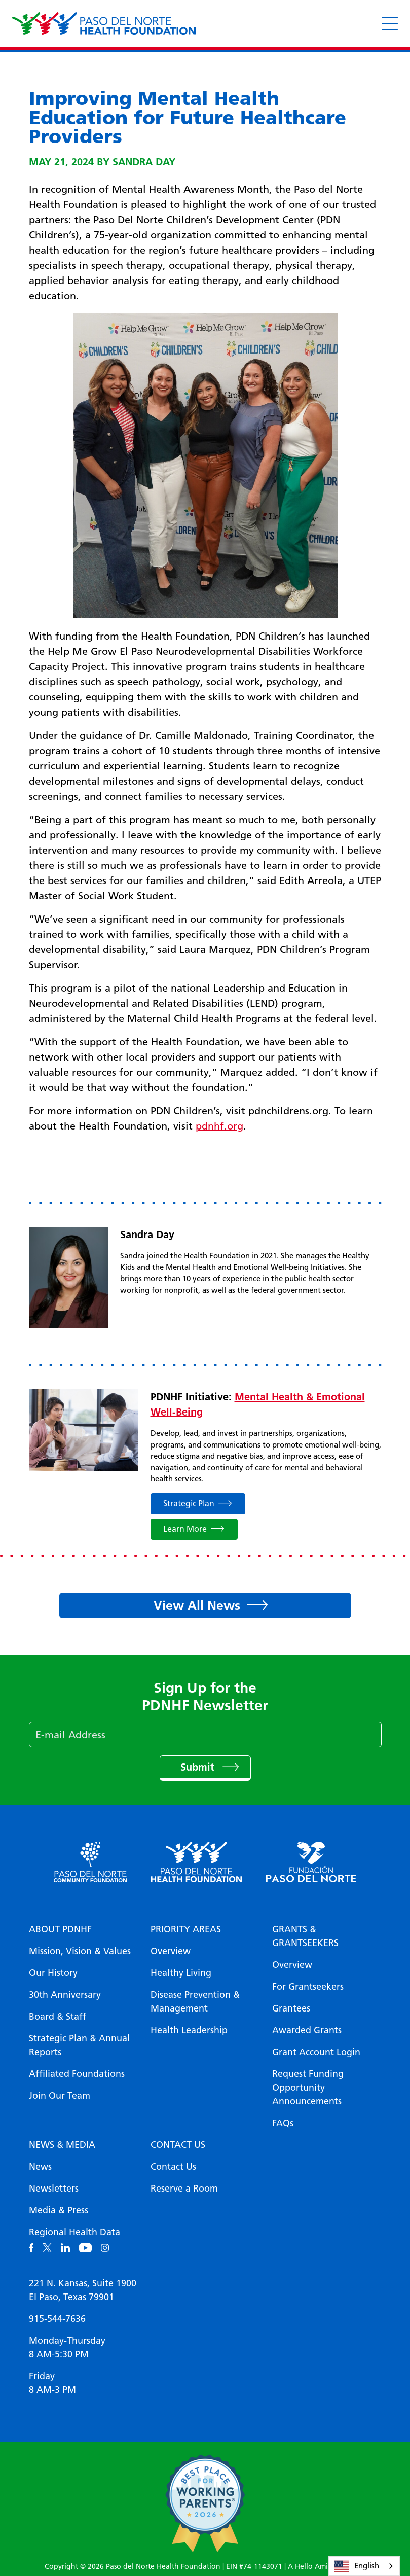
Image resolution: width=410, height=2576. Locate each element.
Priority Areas (186, 1929)
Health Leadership (189, 2030)
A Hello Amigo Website (327, 2566)
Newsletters (54, 2188)
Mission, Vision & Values (80, 1951)
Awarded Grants (307, 2030)
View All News (197, 1605)
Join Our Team (59, 2095)
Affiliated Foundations (77, 2073)
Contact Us (178, 2144)
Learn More (185, 1529)
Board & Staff (57, 2016)
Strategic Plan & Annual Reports (79, 2045)
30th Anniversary (65, 1994)
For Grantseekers (308, 1986)
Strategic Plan (188, 1503)
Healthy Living (181, 1973)
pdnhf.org (219, 1126)
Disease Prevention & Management (195, 2001)
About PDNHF (60, 1929)
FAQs (282, 2123)
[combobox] (364, 2566)
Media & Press (58, 2210)
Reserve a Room (184, 2188)
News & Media (62, 2144)
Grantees (291, 2008)
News (40, 2166)
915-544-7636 (57, 2318)
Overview (171, 1951)
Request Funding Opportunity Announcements (308, 2087)
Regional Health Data (74, 2232)
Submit (198, 1767)
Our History (53, 1973)
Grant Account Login (316, 2052)
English (356, 2566)
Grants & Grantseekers (305, 1936)
